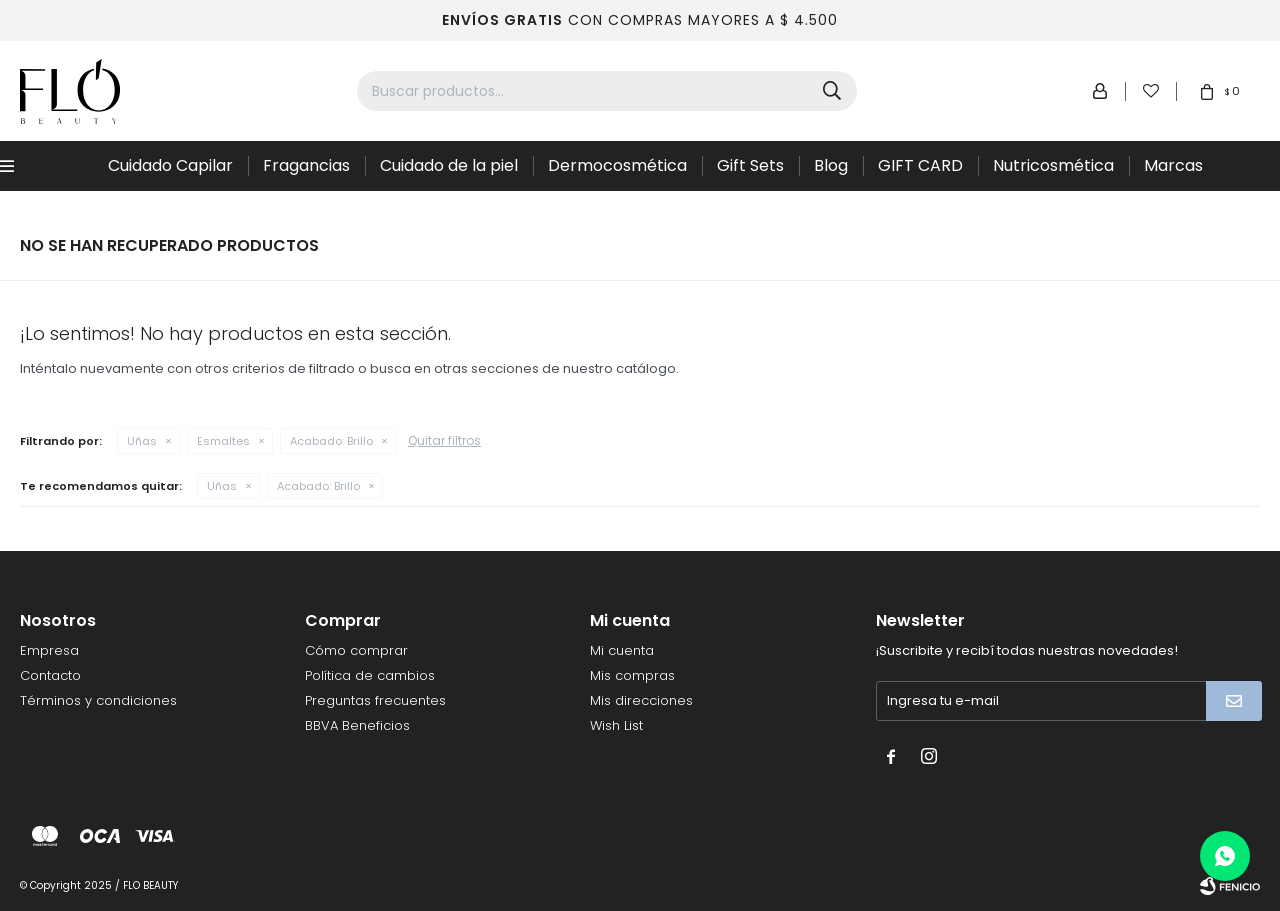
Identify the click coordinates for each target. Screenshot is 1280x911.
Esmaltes (223, 441)
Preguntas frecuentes (375, 700)
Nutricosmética (1053, 165)
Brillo (331, 441)
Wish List (616, 725)
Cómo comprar (356, 650)
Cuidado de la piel (449, 165)
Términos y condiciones (98, 700)
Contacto (50, 675)
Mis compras (632, 675)
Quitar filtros (444, 440)
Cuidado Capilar (170, 165)
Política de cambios (370, 675)
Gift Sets (750, 165)
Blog (831, 165)
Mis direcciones (641, 700)
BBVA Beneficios (357, 725)
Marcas (1173, 165)
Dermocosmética (617, 165)
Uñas (142, 441)
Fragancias (306, 165)
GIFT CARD (920, 165)
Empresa (49, 650)
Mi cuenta (622, 650)
